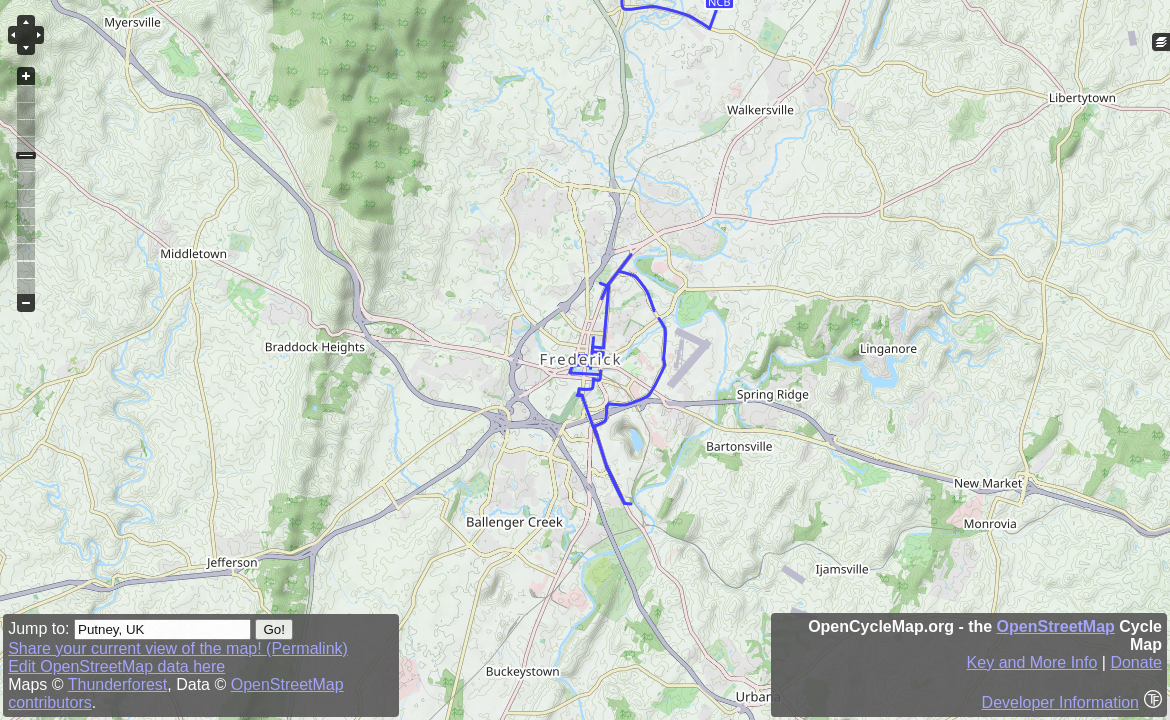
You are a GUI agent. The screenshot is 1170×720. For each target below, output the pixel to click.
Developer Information (1060, 702)
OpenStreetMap (1056, 626)
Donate (1136, 662)
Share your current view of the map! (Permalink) (178, 648)
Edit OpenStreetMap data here (116, 666)
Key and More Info (1032, 662)
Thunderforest (118, 684)
